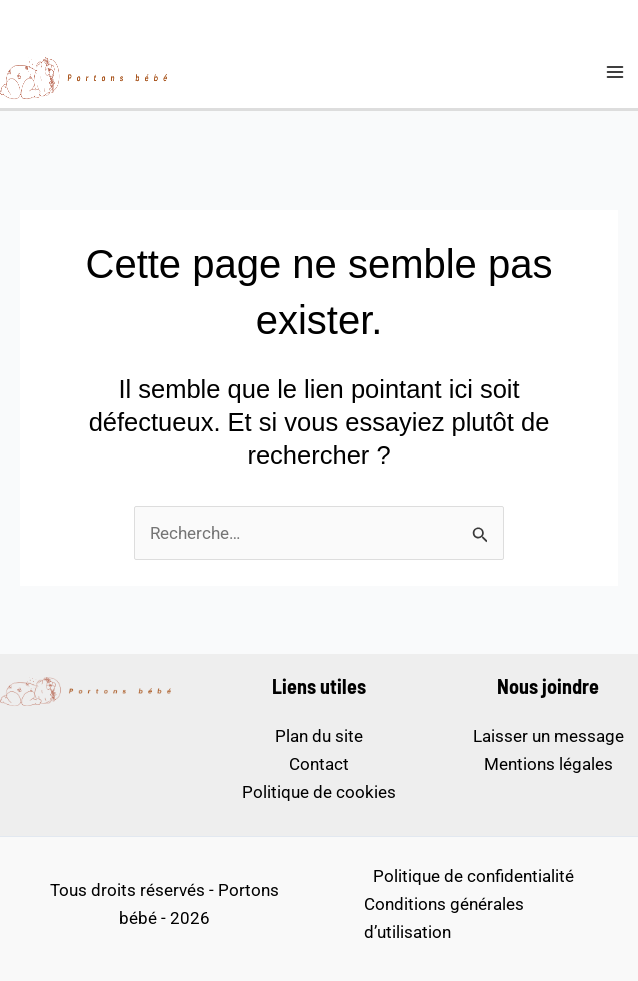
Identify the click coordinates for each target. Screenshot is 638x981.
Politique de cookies (319, 792)
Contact (319, 764)
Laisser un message (548, 736)
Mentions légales (548, 764)
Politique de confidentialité (473, 876)
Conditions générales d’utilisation (444, 918)
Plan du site (319, 736)
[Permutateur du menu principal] (616, 72)
